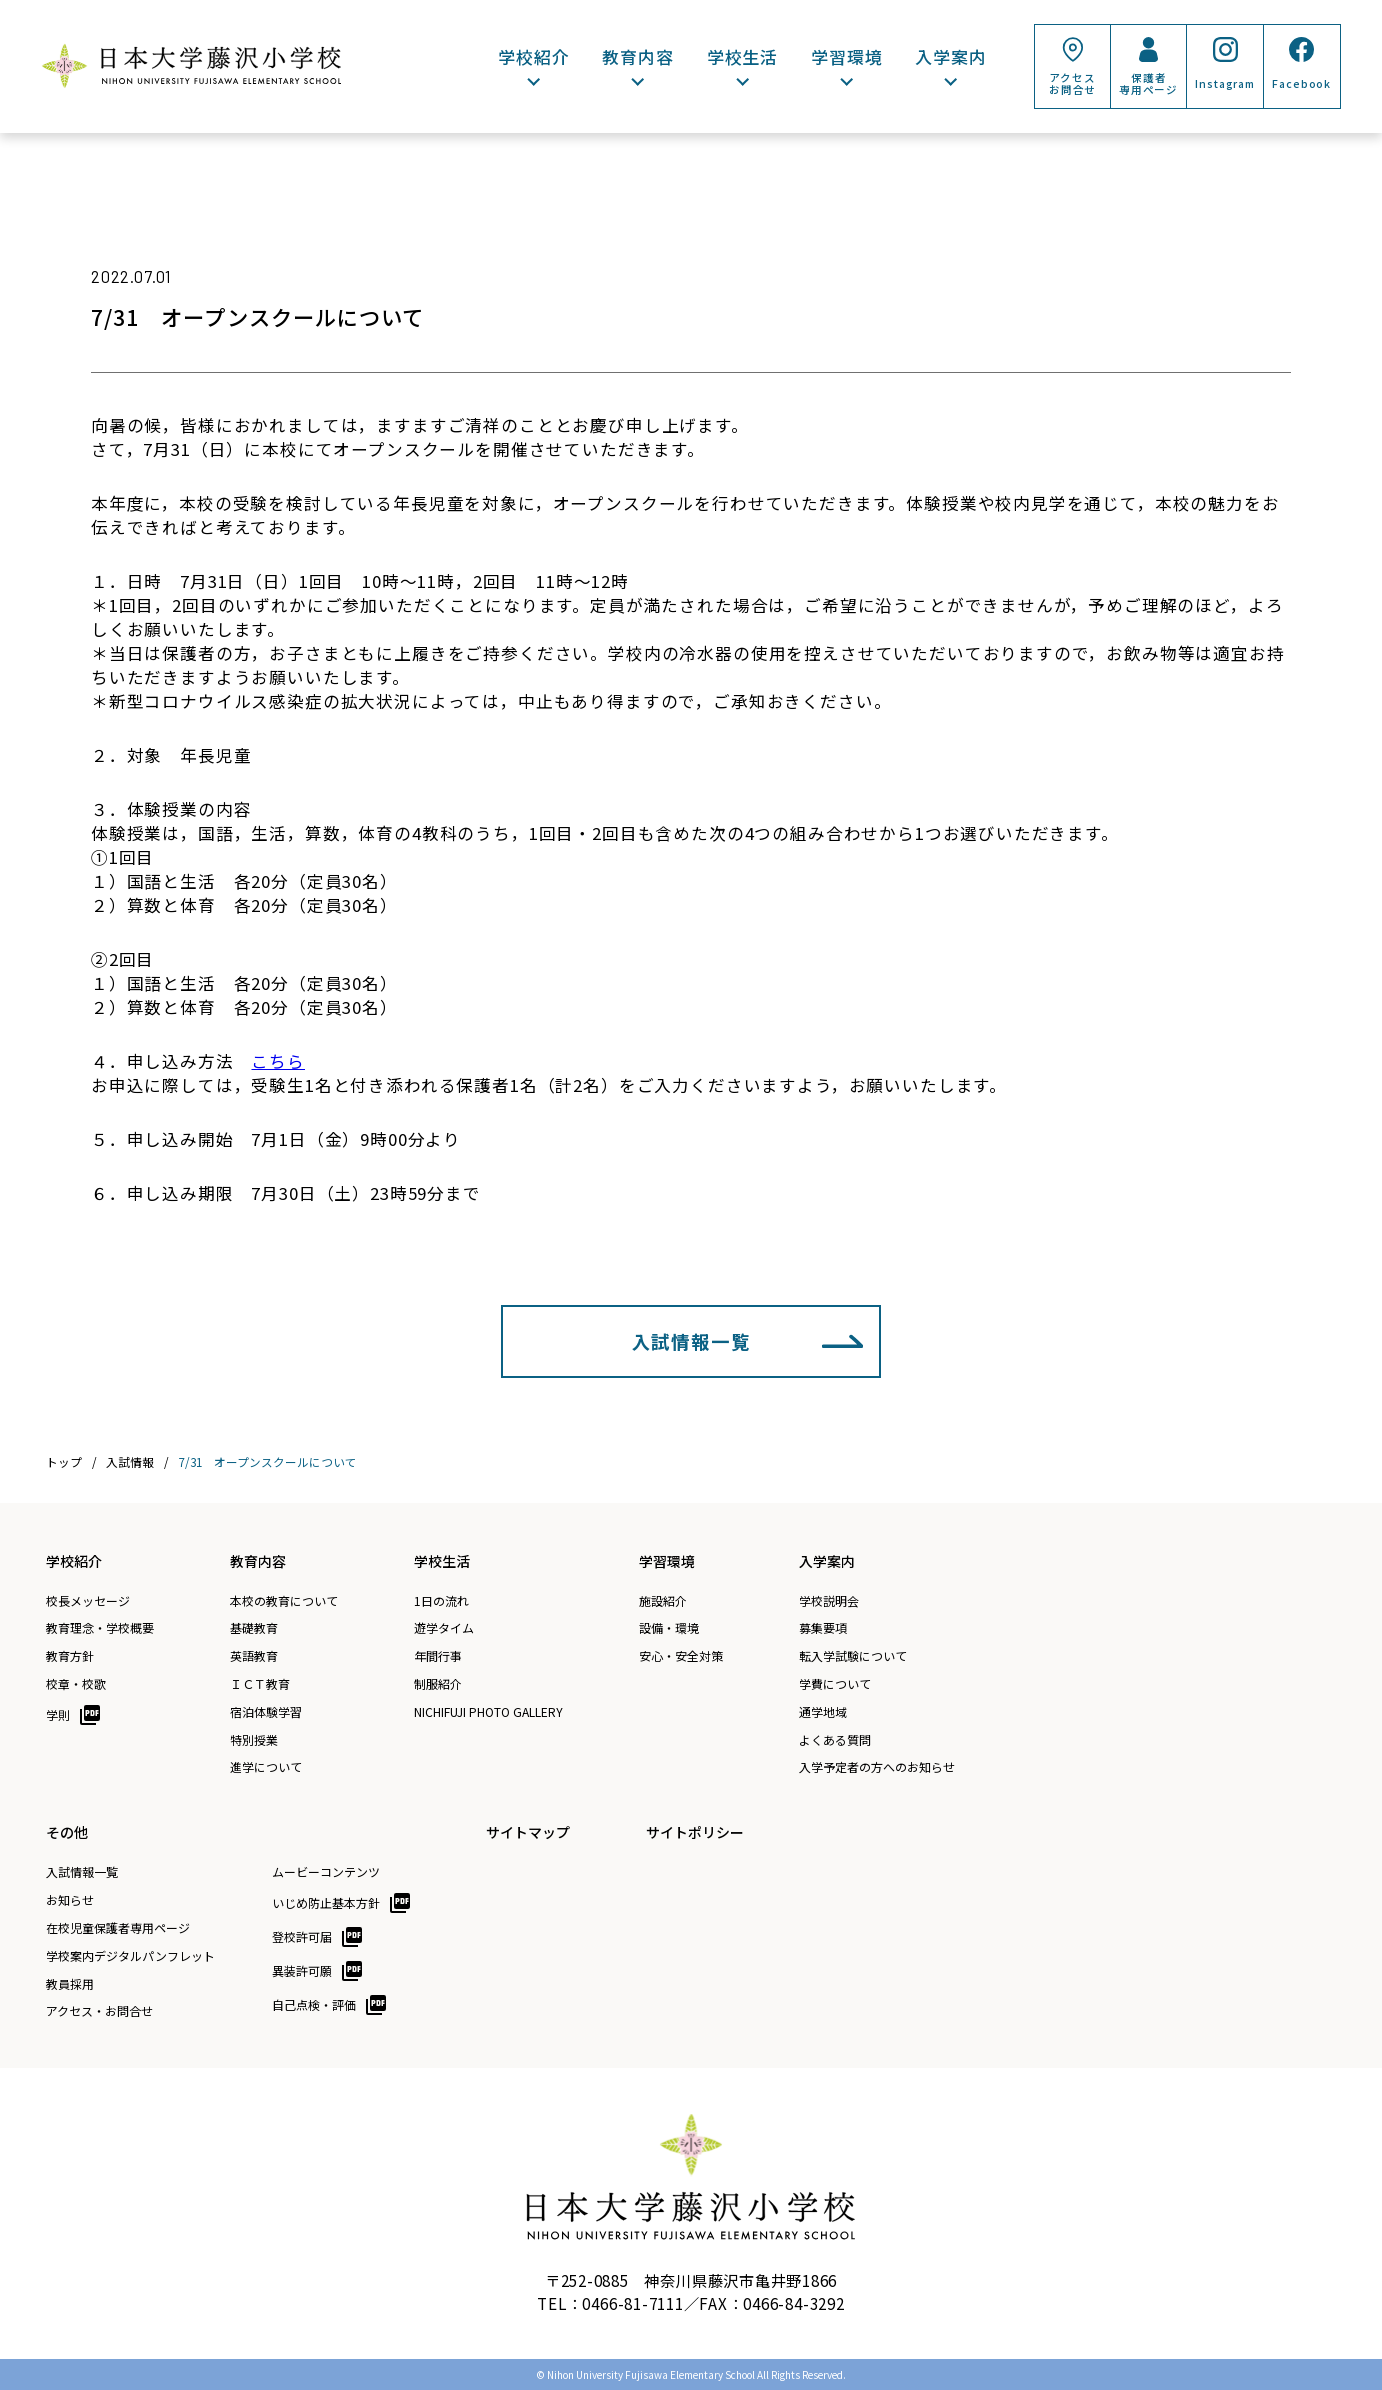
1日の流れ (441, 1601)
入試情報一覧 (691, 1341)
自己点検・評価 (314, 2004)
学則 (58, 1714)
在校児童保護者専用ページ (118, 1928)
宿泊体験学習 (266, 1712)
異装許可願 (302, 1970)
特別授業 (254, 1740)
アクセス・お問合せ (99, 2011)
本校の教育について (284, 1601)
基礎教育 (254, 1628)
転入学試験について (853, 1656)
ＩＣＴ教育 (260, 1684)
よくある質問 (835, 1740)
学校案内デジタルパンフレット (130, 1956)
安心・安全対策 (681, 1656)
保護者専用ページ (1148, 83)
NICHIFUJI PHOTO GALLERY (488, 1712)
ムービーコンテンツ (326, 1872)
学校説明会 (829, 1601)
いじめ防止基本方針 (326, 1902)
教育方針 (70, 1656)
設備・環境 (669, 1628)
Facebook (1301, 83)
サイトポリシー (695, 1832)
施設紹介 (663, 1601)
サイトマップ (528, 1832)
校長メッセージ (88, 1601)
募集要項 (823, 1628)
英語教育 (254, 1656)
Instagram (1225, 83)
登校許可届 (302, 1936)
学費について (835, 1684)
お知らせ (70, 1900)
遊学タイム (444, 1628)
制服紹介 (438, 1684)
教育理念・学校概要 (100, 1628)
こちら (278, 1061)
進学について (266, 1767)
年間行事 (438, 1656)
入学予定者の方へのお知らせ (877, 1767)
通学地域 (823, 1712)
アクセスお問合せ (1072, 83)
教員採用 (70, 1984)
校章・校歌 (76, 1684)
